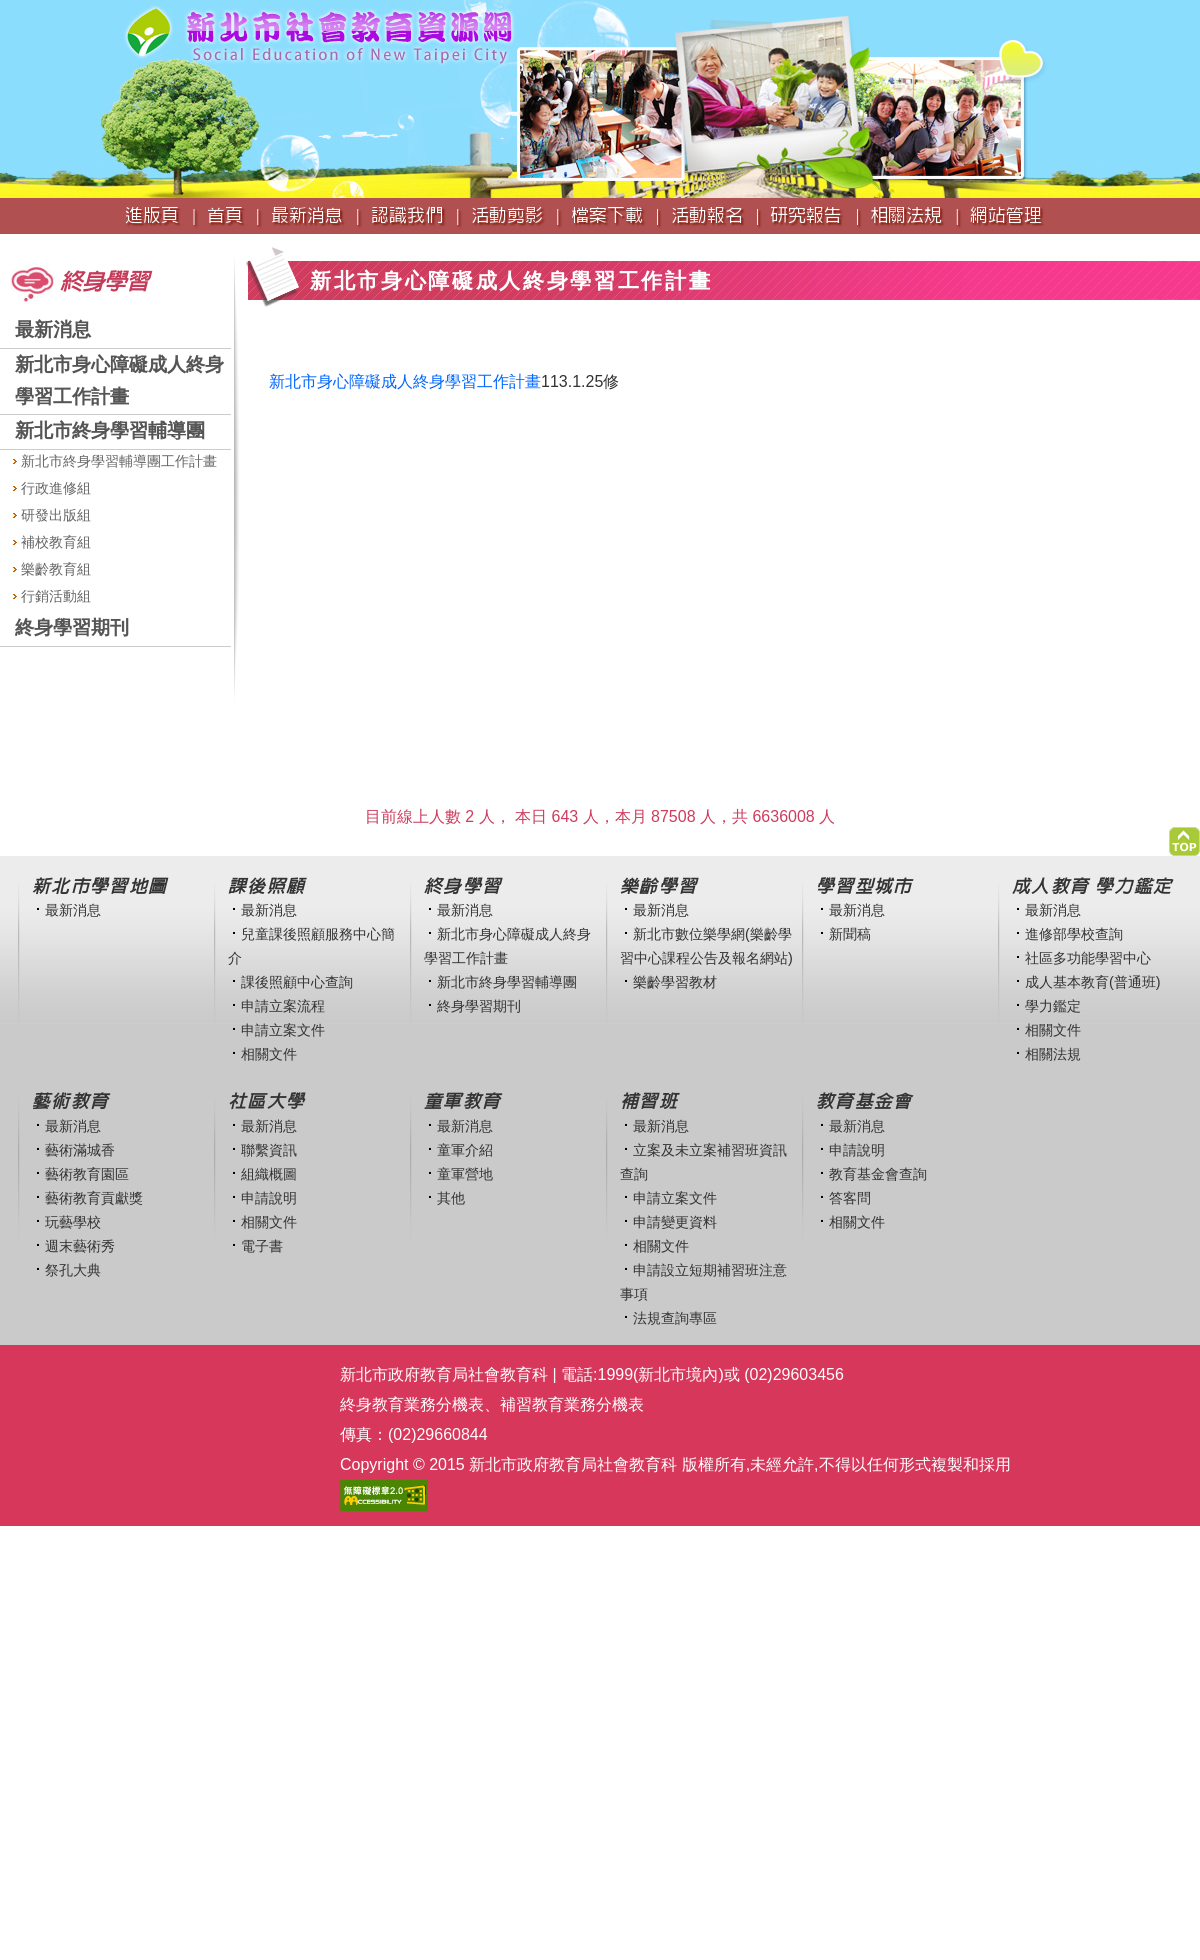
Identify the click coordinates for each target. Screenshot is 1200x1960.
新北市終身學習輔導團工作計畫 (115, 461)
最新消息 (53, 329)
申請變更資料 (675, 1222)
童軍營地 (465, 1174)
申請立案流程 (283, 1006)
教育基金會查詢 (878, 1174)
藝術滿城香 (80, 1150)
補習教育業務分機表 (572, 1404)
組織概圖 (269, 1174)
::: (6, 243)
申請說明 (269, 1198)
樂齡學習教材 (675, 982)
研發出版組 (52, 515)
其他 (451, 1198)
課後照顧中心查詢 (297, 982)
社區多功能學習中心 (1088, 958)
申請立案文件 (283, 1030)
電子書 (262, 1246)
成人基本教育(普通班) (1093, 982)
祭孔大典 (73, 1270)
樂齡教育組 (52, 569)
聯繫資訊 (269, 1150)
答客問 (850, 1198)
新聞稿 (850, 934)
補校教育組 (52, 542)
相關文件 (269, 1054)
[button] (1184, 836)
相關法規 (1053, 1054)
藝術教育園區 (87, 1174)
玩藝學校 (73, 1222)
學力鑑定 (1053, 1006)
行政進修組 (52, 488)
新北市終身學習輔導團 (110, 430)
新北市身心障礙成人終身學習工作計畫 (405, 381)
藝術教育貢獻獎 (94, 1198)
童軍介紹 (465, 1150)
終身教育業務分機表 (412, 1404)
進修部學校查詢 (1074, 934)
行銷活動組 (52, 596)
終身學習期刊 (72, 627)
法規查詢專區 (675, 1318)
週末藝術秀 (80, 1246)
